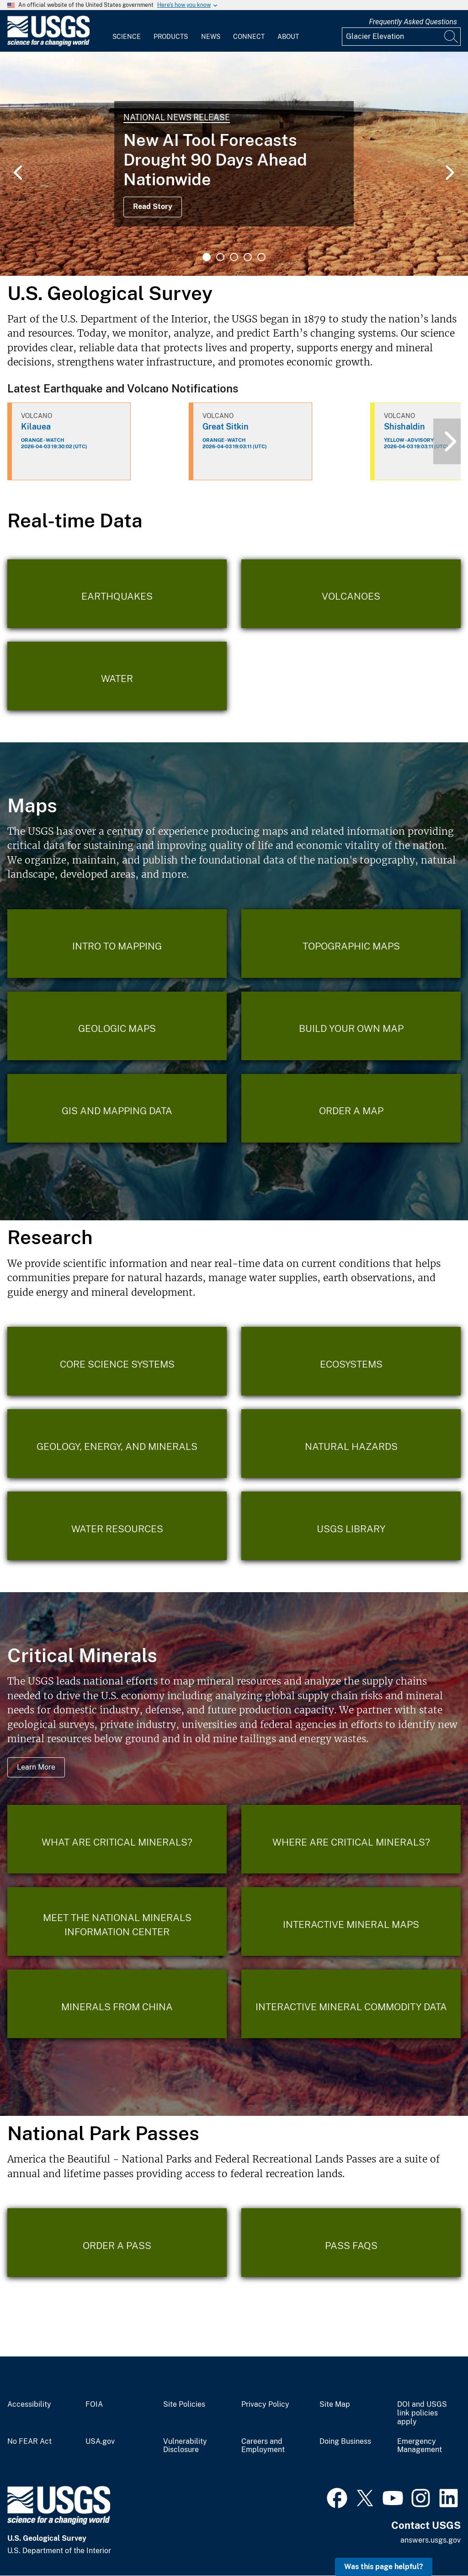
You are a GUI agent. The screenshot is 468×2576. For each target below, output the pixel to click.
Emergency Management (419, 2445)
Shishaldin (404, 426)
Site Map (334, 2404)
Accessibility (29, 2404)
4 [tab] (248, 257)
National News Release (176, 117)
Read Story (152, 206)
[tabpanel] (234, 164)
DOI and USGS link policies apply (422, 2413)
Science (126, 36)
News (210, 36)
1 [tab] (206, 257)
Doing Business (345, 2441)
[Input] (401, 36)
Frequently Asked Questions (413, 21)
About (288, 36)
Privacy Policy (265, 2404)
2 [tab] (220, 257)
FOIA (94, 2404)
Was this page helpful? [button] (383, 2566)
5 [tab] (261, 257)
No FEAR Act (29, 2441)
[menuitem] (126, 31)
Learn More (36, 1767)
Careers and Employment (263, 2445)
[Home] (48, 44)
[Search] (451, 36)
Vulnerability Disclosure (185, 2445)
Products (171, 36)
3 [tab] (234, 257)
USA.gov (100, 2441)
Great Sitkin (225, 426)
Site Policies (184, 2404)
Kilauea (36, 426)
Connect (249, 36)
